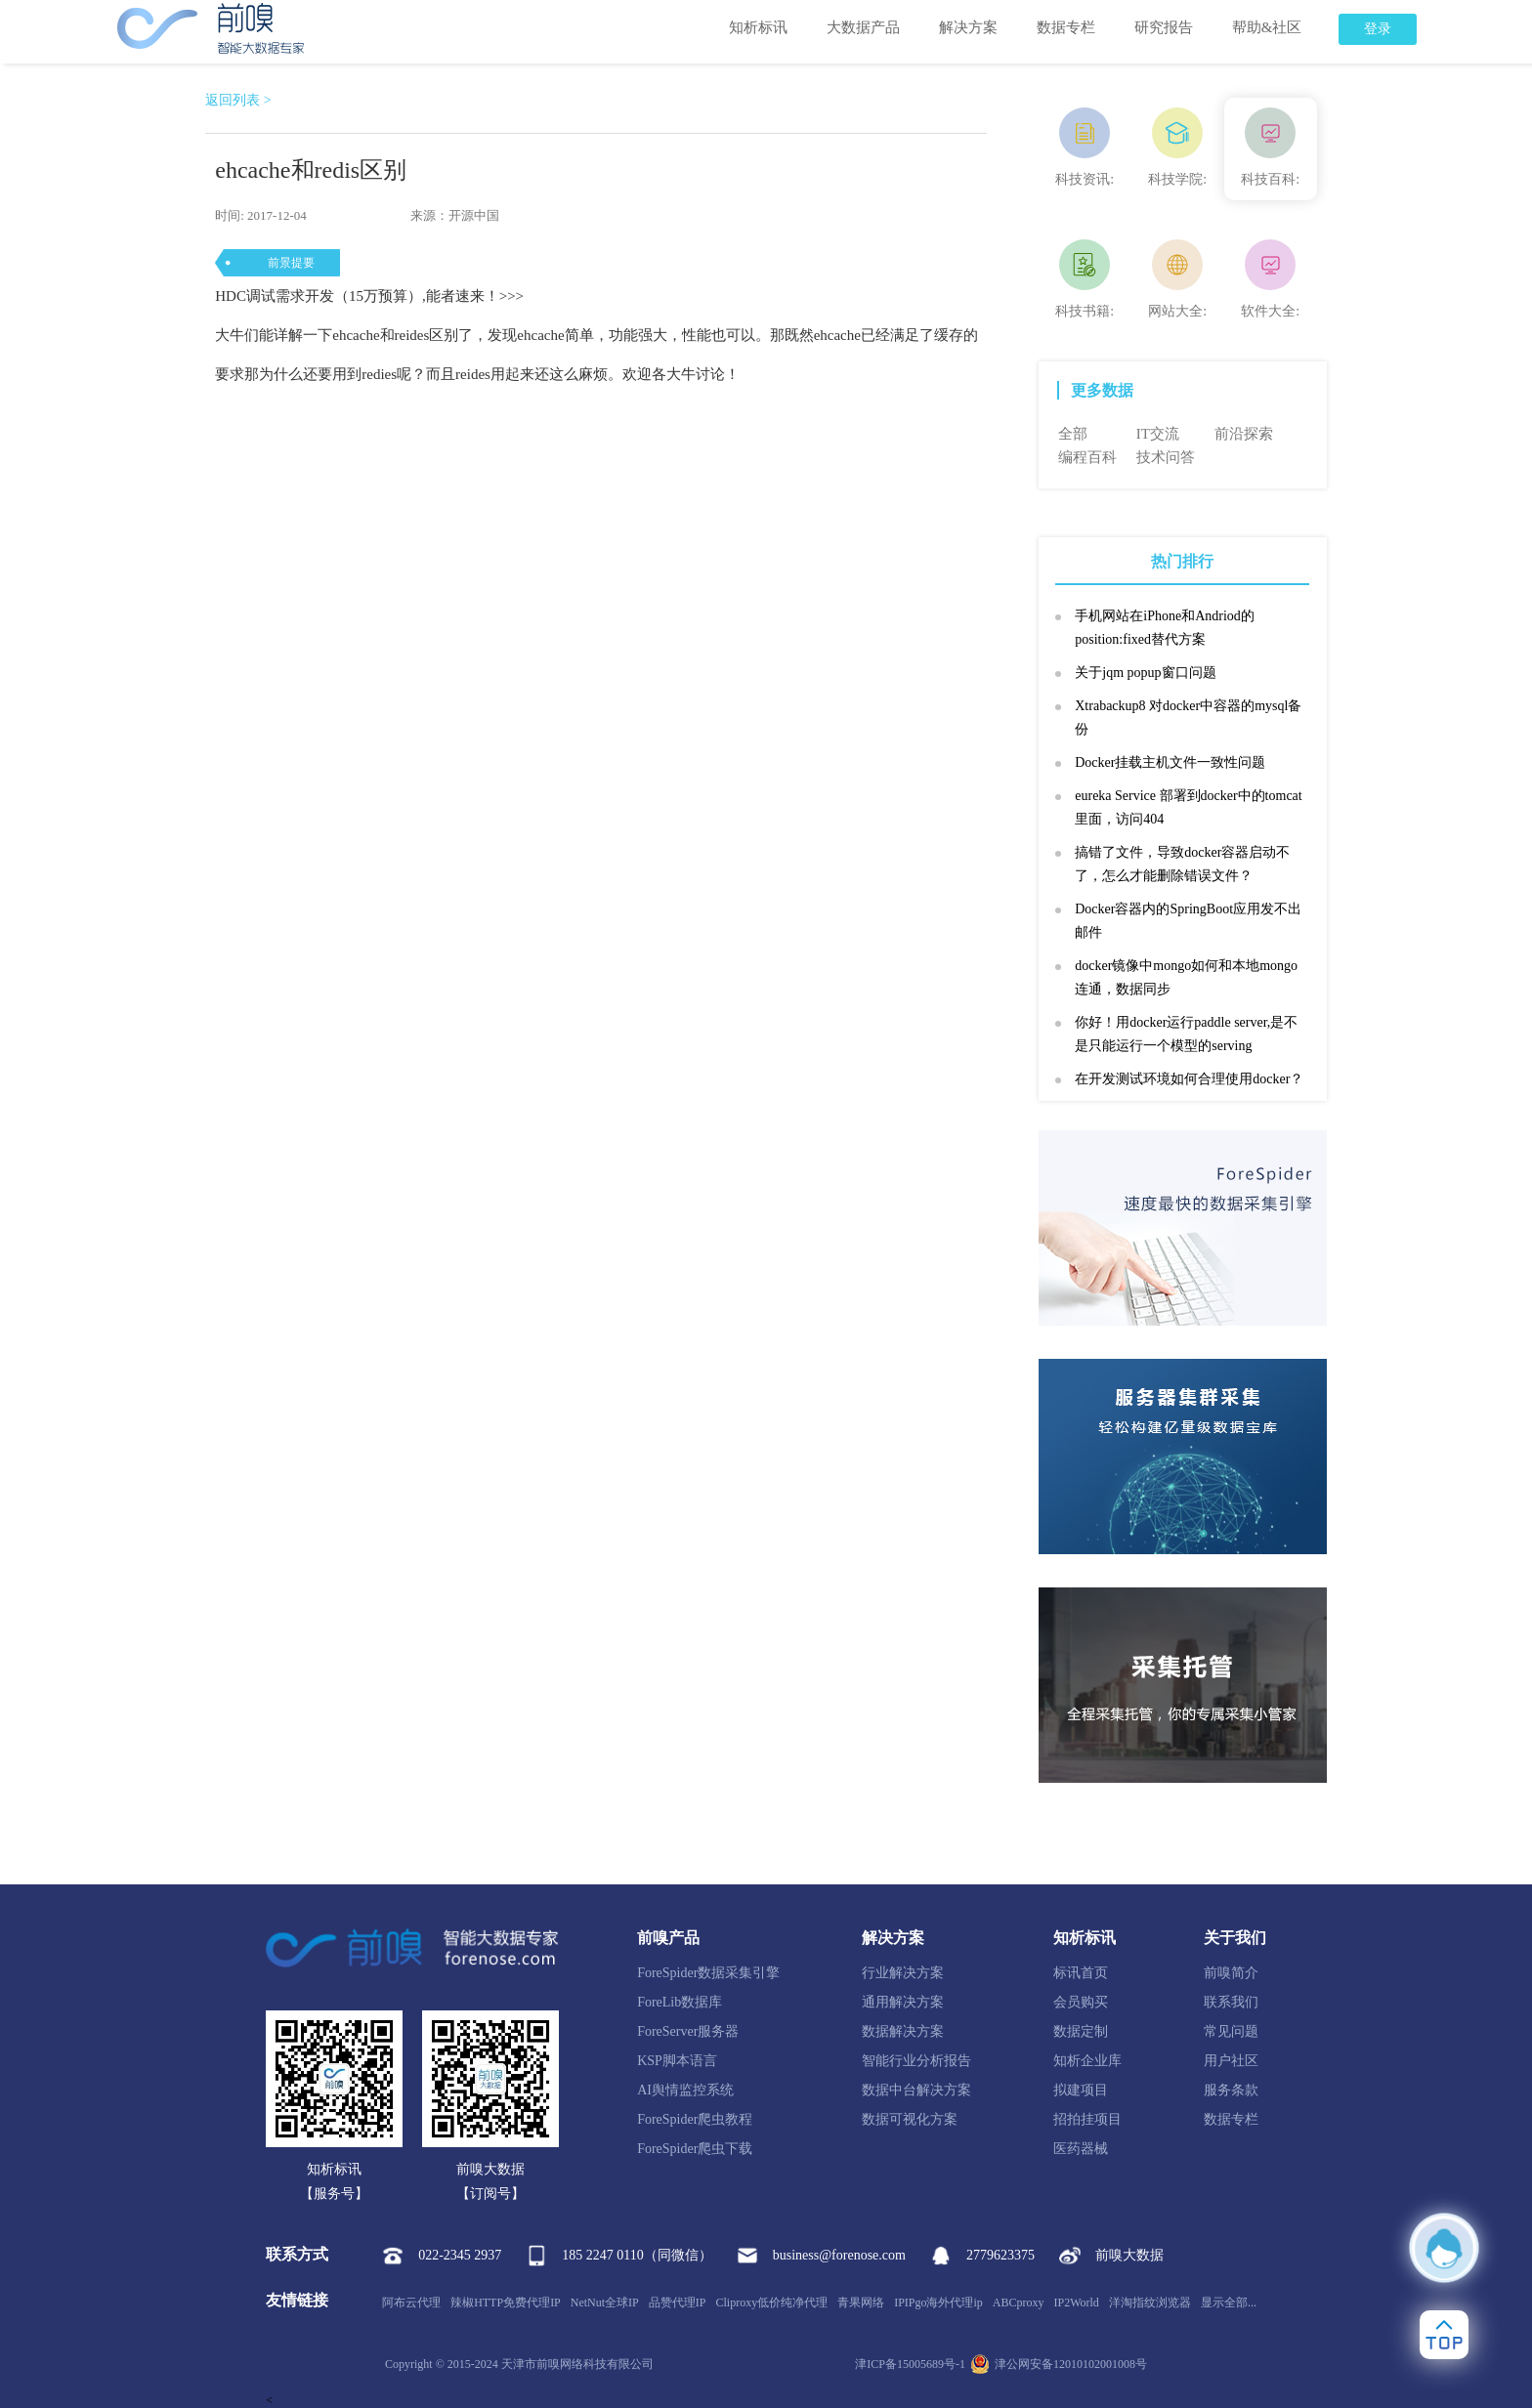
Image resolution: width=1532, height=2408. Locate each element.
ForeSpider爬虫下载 (694, 2148)
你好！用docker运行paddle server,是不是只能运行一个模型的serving (1186, 1034)
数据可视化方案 (910, 2119)
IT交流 (1157, 434)
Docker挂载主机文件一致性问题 (1170, 762)
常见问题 (1231, 2031)
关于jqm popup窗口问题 (1145, 672)
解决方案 (968, 27)
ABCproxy (1018, 2302)
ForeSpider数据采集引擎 (708, 1972)
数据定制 (1080, 2031)
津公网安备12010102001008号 (1058, 2364)
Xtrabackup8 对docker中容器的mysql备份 (1188, 717)
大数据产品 (863, 27)
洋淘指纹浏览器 (1150, 2302)
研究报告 (1163, 27)
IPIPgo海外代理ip (938, 2302)
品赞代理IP (677, 2302)
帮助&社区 (1267, 27)
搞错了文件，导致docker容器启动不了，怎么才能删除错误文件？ (1182, 864)
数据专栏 (1066, 27)
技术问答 (1165, 457)
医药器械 (1080, 2148)
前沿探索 (1243, 434)
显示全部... (1228, 2302)
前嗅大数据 (1111, 2255)
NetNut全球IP (605, 2302)
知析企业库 (1087, 2060)
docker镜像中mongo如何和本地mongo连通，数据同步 (1186, 977)
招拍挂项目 (1087, 2119)
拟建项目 (1080, 2090)
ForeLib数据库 (679, 2002)
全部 (1072, 434)
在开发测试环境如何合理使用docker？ (1189, 1079)
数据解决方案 (903, 2031)
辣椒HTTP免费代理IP (505, 2302)
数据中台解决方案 (916, 2090)
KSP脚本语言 (677, 2060)
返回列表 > (238, 100)
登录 (1377, 28)
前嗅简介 (1231, 1972)
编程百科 (1087, 457)
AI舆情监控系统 (685, 2090)
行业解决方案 (903, 1972)
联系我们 (1231, 2002)
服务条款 (1231, 2090)
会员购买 (1080, 2002)
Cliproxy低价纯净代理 (771, 2302)
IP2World (1076, 2302)
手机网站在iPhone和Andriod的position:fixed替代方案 (1165, 628)
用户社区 (1231, 2060)
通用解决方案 (903, 2002)
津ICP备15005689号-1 (910, 2364)
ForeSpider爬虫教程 (694, 2119)
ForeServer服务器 (688, 2031)
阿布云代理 (411, 2302)
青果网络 (860, 2302)
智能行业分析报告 (916, 2060)
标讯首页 (1080, 1972)
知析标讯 (758, 27)
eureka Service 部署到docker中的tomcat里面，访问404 (1188, 807)
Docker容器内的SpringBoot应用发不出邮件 (1188, 921)
